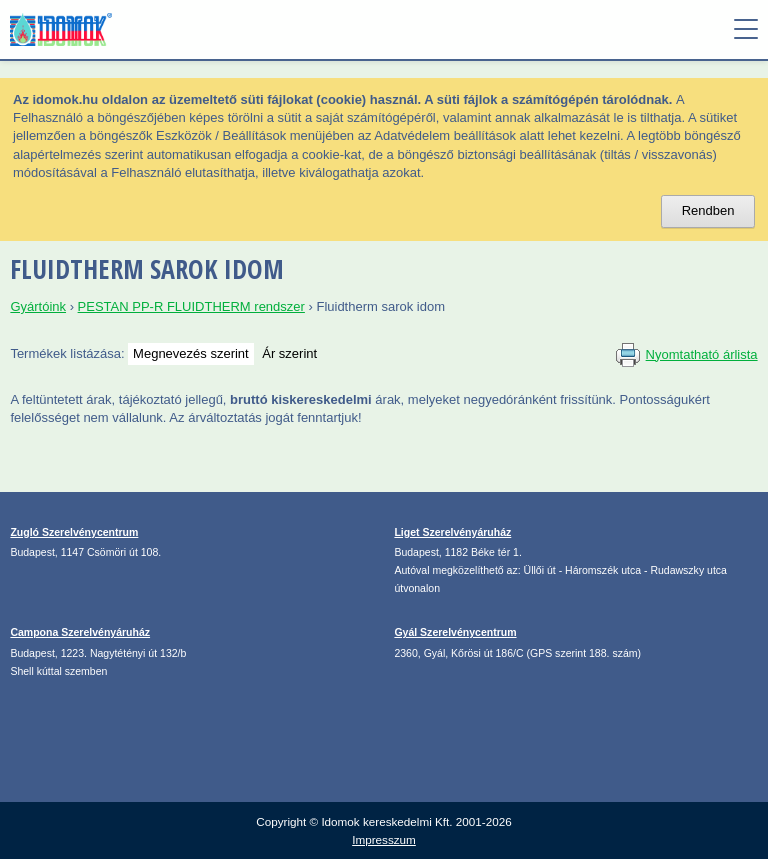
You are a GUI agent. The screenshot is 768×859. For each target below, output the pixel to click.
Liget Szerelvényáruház (452, 532)
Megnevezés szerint (191, 353)
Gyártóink (38, 306)
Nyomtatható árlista (702, 354)
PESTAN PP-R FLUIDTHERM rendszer (191, 306)
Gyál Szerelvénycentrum (455, 632)
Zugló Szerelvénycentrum (74, 532)
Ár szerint (289, 353)
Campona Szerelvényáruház (80, 632)
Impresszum (384, 839)
